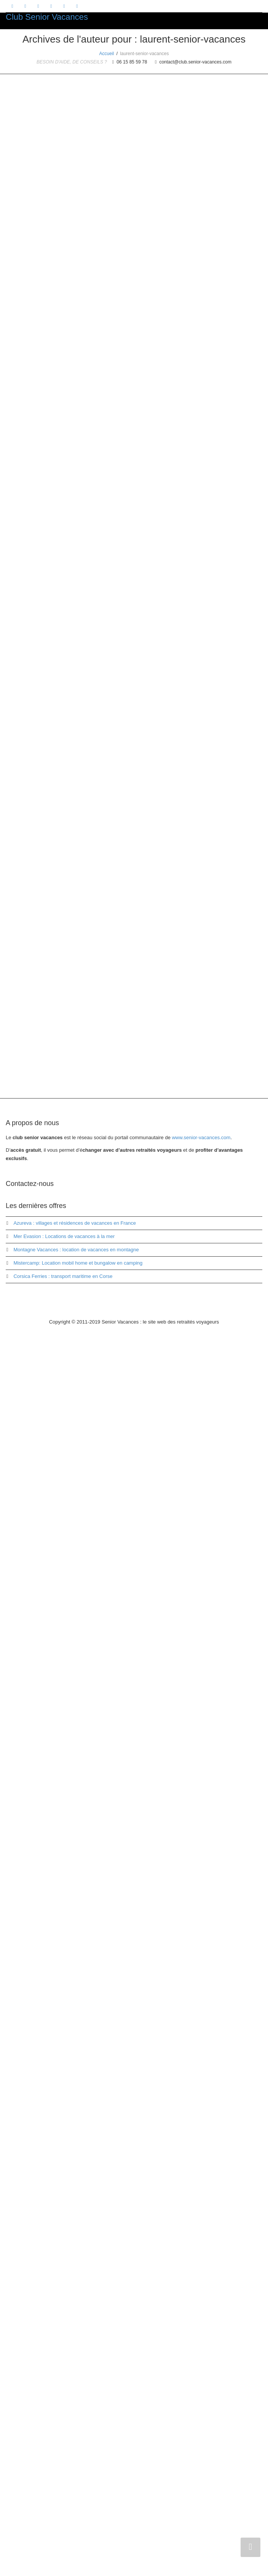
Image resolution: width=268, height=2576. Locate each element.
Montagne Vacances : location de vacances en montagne (76, 2491)
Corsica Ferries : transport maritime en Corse (62, 2518)
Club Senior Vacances (47, 17)
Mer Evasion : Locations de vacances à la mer (64, 2478)
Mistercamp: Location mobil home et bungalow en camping (77, 2505)
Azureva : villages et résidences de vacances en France (74, 2465)
